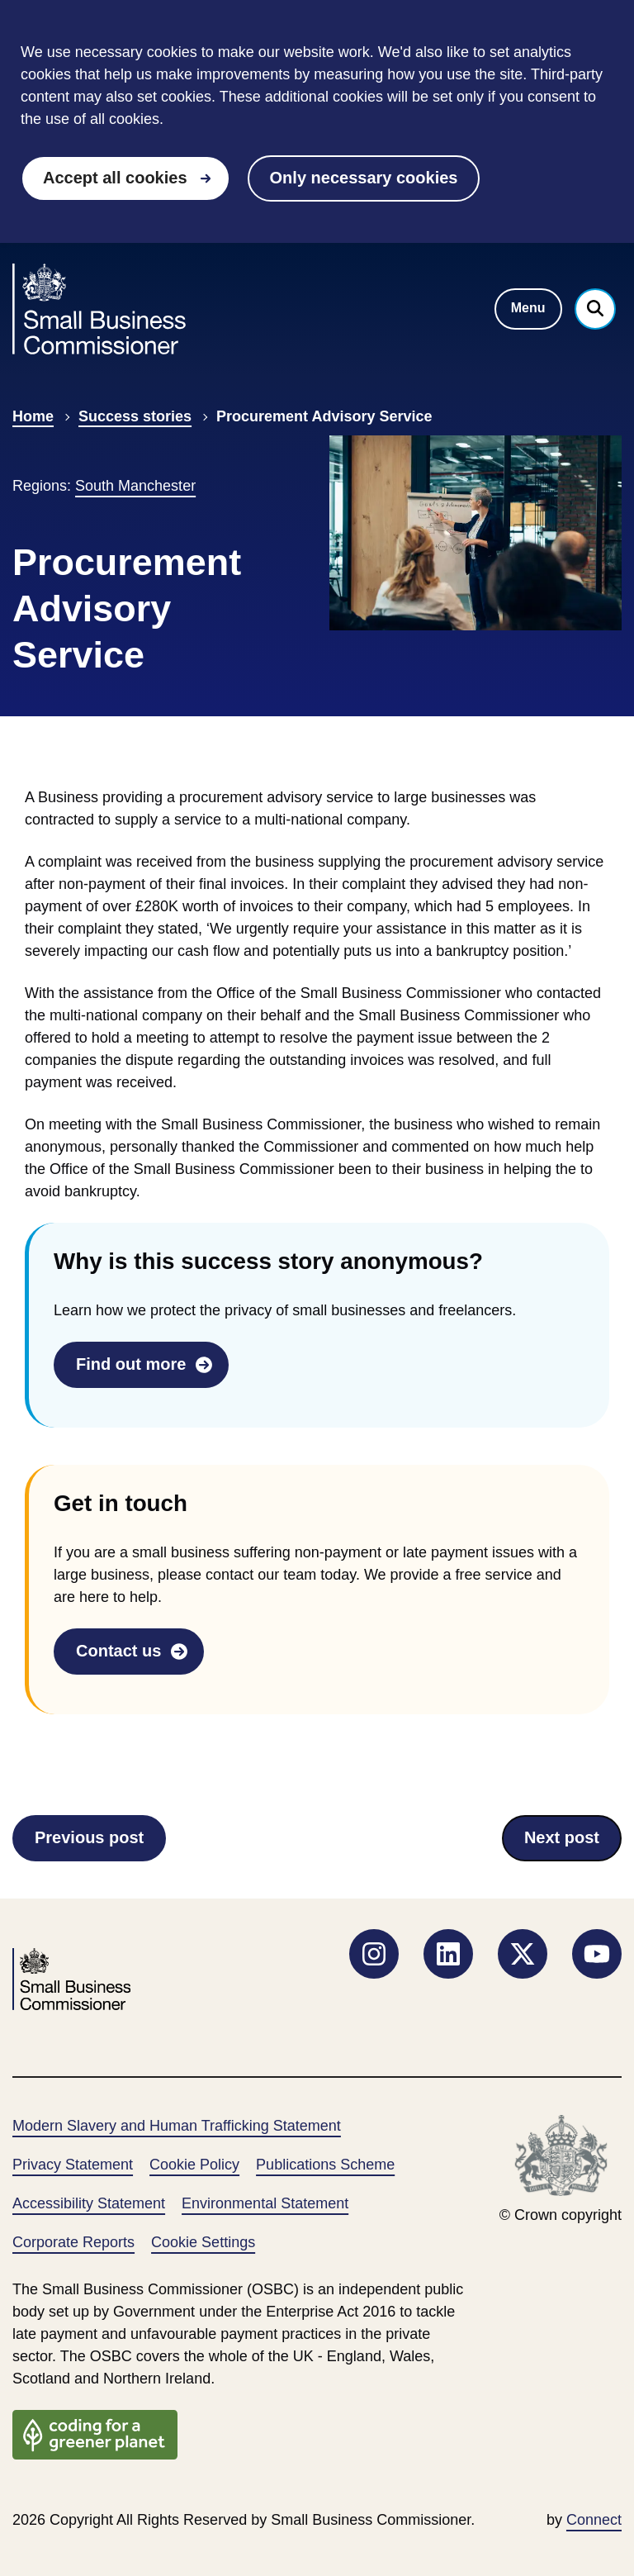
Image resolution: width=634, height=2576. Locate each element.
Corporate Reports (73, 2242)
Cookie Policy (194, 2164)
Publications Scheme (325, 2164)
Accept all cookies (115, 178)
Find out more (131, 1364)
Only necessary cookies (364, 178)
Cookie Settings (203, 2242)
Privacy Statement (72, 2164)
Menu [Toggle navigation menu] (528, 308)
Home (33, 416)
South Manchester (135, 486)
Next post (568, 1842)
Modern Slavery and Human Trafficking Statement (176, 2125)
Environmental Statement (265, 2203)
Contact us (118, 1651)
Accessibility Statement (88, 2203)
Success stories (135, 416)
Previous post (89, 1842)
